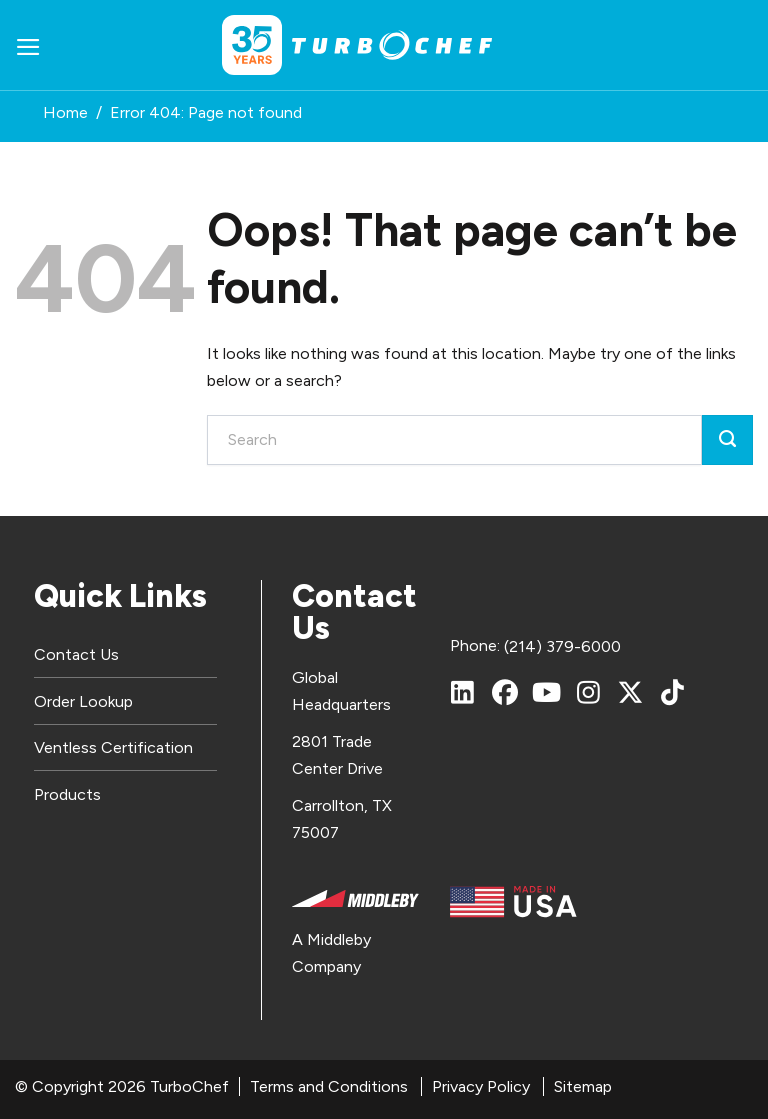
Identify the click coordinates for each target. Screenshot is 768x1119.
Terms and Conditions (329, 1086)
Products (67, 794)
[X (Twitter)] (631, 692)
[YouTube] (547, 692)
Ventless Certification (113, 747)
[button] (28, 45)
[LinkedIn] (463, 692)
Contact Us (76, 654)
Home (65, 112)
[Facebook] (505, 692)
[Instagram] (589, 692)
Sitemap (583, 1086)
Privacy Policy (481, 1086)
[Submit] (727, 440)
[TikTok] (673, 692)
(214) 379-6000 (562, 646)
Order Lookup (83, 701)
